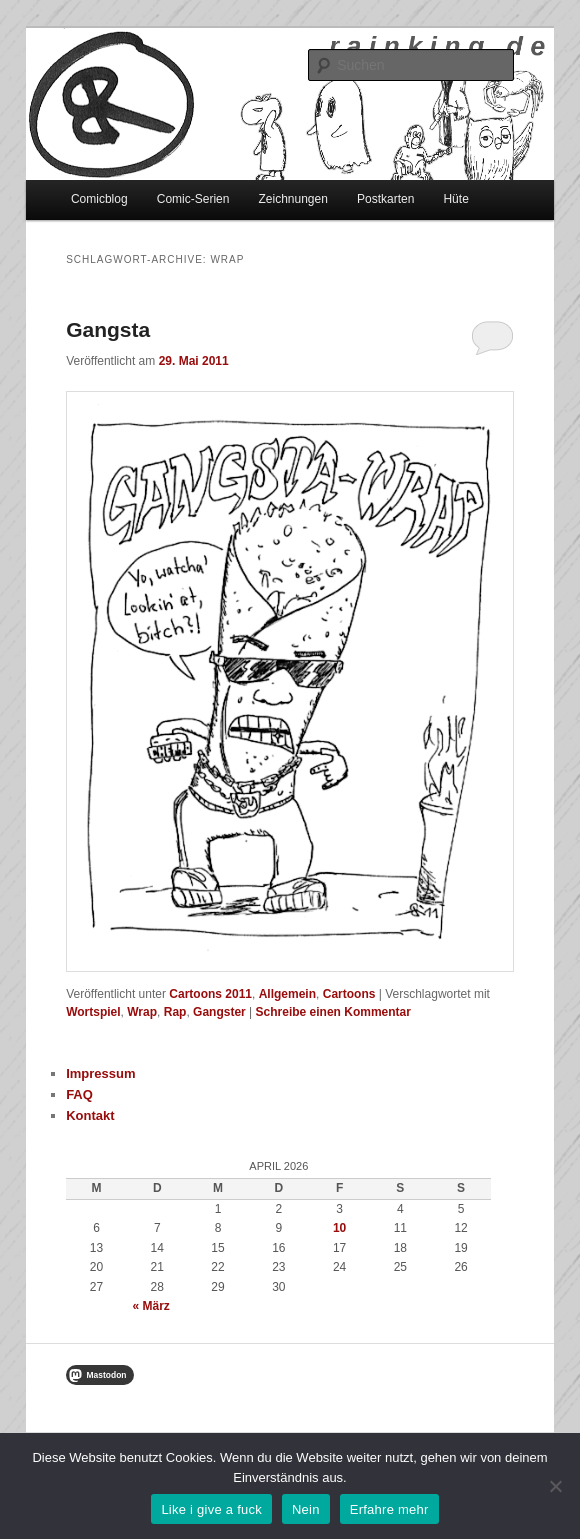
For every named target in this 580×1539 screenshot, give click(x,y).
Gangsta (108, 329)
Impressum (100, 1073)
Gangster (219, 1012)
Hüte (455, 199)
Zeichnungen (293, 199)
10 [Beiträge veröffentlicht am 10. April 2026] (339, 1228)
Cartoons (349, 994)
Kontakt (90, 1115)
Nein (306, 1509)
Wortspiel (93, 1012)
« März (151, 1306)
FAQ (79, 1094)
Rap (175, 1012)
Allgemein (287, 994)
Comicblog (99, 199)
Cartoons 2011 (210, 994)
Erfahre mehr (389, 1509)
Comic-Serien (193, 199)
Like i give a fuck (211, 1509)
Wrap (142, 1012)
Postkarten (385, 199)
